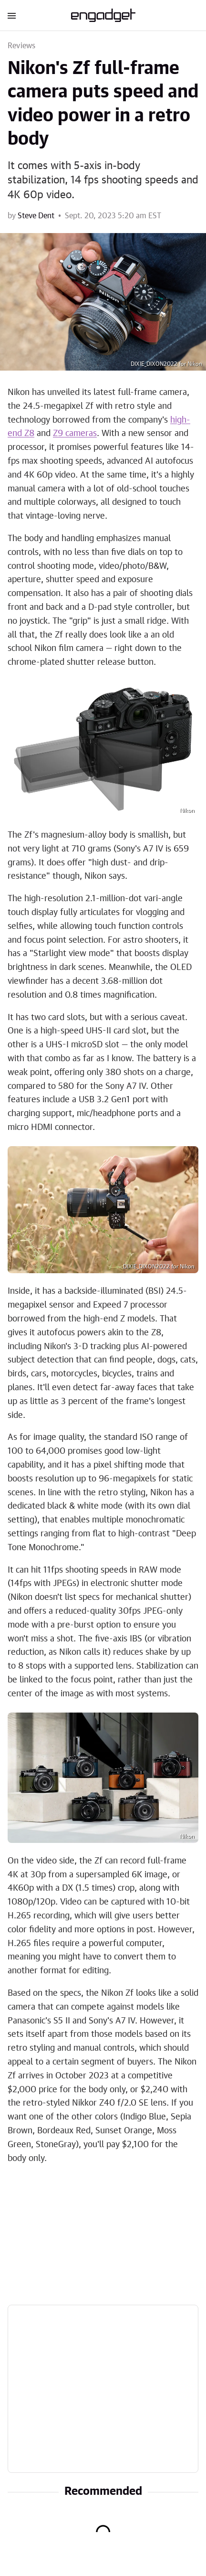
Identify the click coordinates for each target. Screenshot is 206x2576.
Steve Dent (36, 216)
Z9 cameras (75, 433)
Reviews (21, 46)
